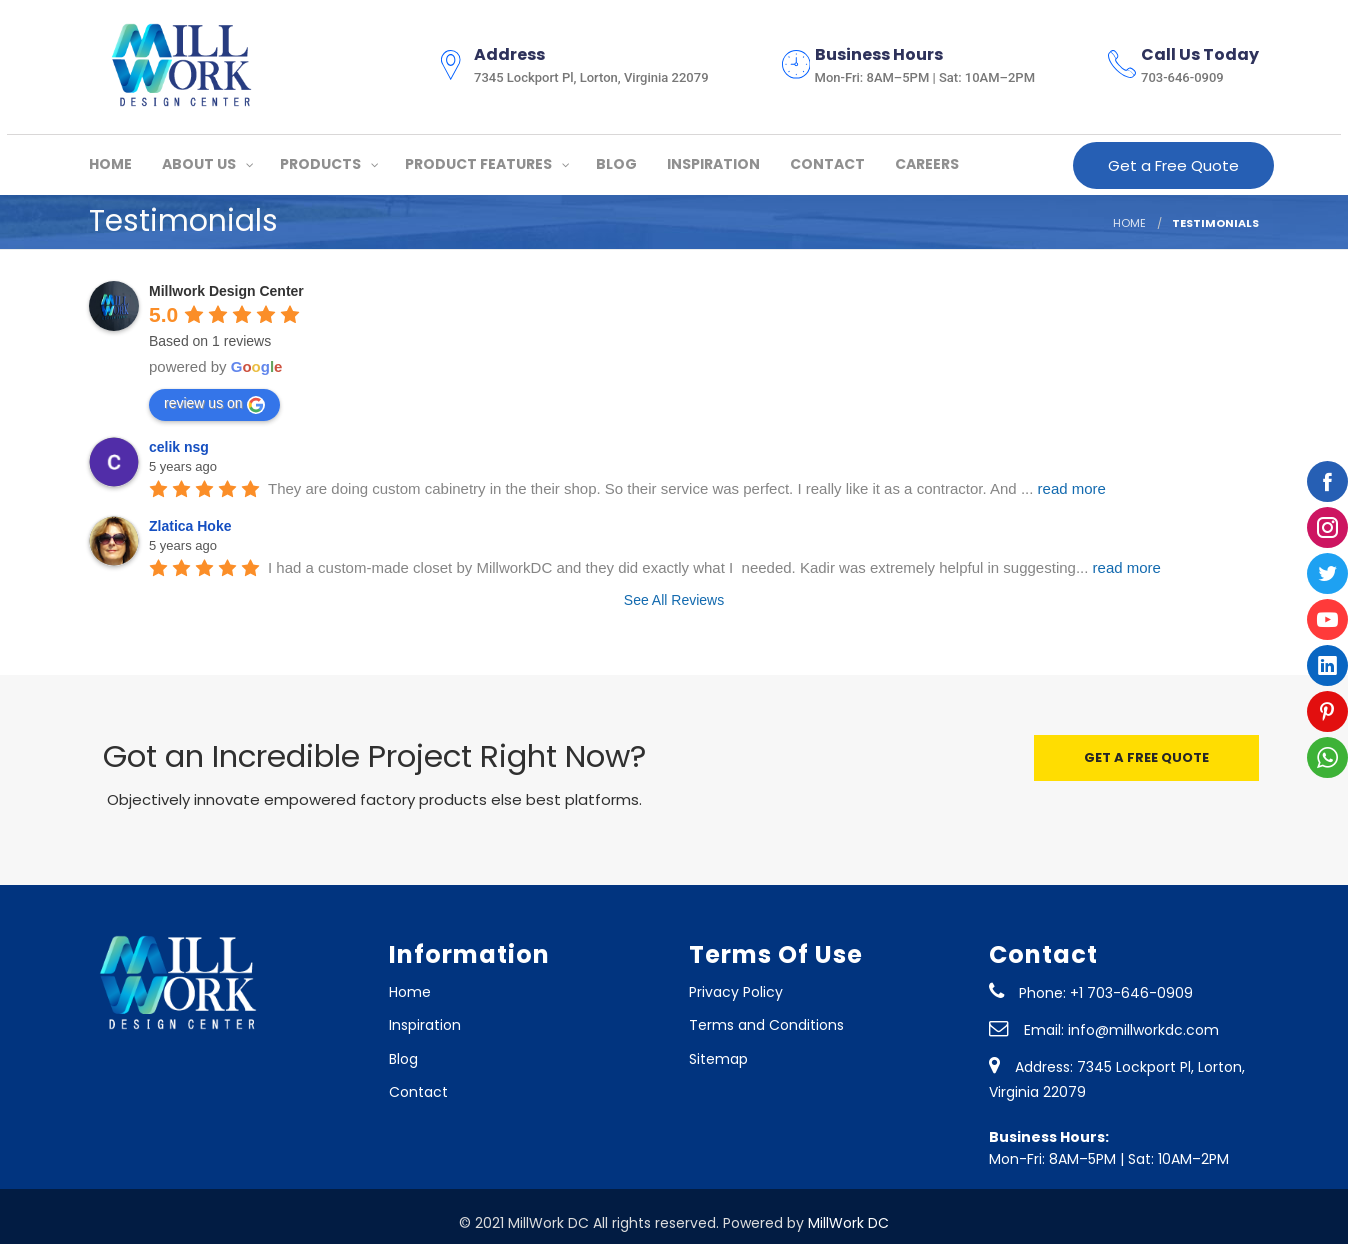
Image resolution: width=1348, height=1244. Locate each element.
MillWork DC (848, 1223)
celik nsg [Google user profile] (179, 447)
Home (410, 992)
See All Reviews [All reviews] (674, 600)
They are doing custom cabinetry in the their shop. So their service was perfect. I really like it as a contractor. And (687, 488)
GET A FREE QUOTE (1146, 757)
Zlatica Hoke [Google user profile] (190, 526)
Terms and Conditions (766, 1025)
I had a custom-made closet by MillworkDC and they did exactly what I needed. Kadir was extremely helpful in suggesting (714, 567)
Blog (403, 1059)
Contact (418, 1092)
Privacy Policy (736, 992)
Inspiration (425, 1025)
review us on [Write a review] (214, 404)
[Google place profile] (226, 291)
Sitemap (718, 1059)
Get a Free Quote (1173, 165)
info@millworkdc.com (1143, 1030)
